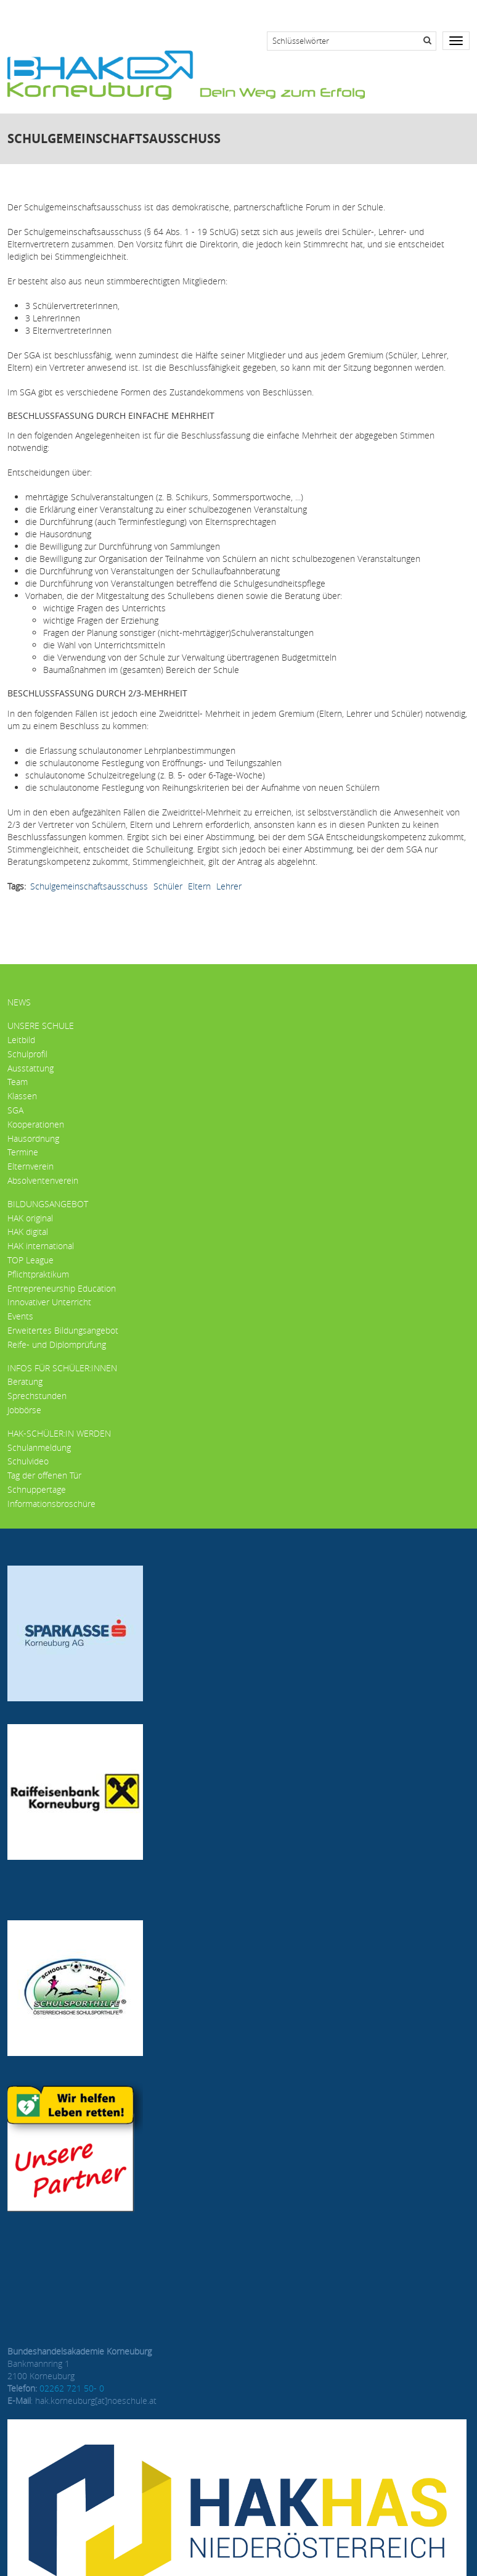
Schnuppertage (36, 1489)
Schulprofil (27, 1054)
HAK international (40, 1246)
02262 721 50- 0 (71, 2388)
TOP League (30, 1260)
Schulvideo (28, 1461)
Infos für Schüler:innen (62, 1368)
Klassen (22, 1096)
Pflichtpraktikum (38, 1274)
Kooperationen (35, 1124)
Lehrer (229, 886)
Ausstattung (30, 1068)
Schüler (167, 886)
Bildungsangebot (47, 1204)
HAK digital (27, 1231)
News (19, 1002)
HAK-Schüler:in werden (59, 1433)
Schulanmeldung (39, 1447)
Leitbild (21, 1040)
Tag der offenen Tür (44, 1475)
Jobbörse (24, 1410)
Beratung (25, 1381)
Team (17, 1082)
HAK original (30, 1218)
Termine (22, 1152)
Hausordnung (33, 1138)
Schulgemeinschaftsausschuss (89, 886)
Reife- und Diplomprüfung (56, 1344)
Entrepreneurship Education (61, 1288)
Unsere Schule (40, 1025)
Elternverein (30, 1166)
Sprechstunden (37, 1396)
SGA (15, 1110)
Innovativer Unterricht (49, 1302)
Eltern (199, 886)
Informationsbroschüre (51, 1503)
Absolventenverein (42, 1180)
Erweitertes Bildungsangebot (62, 1330)
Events (20, 1316)
